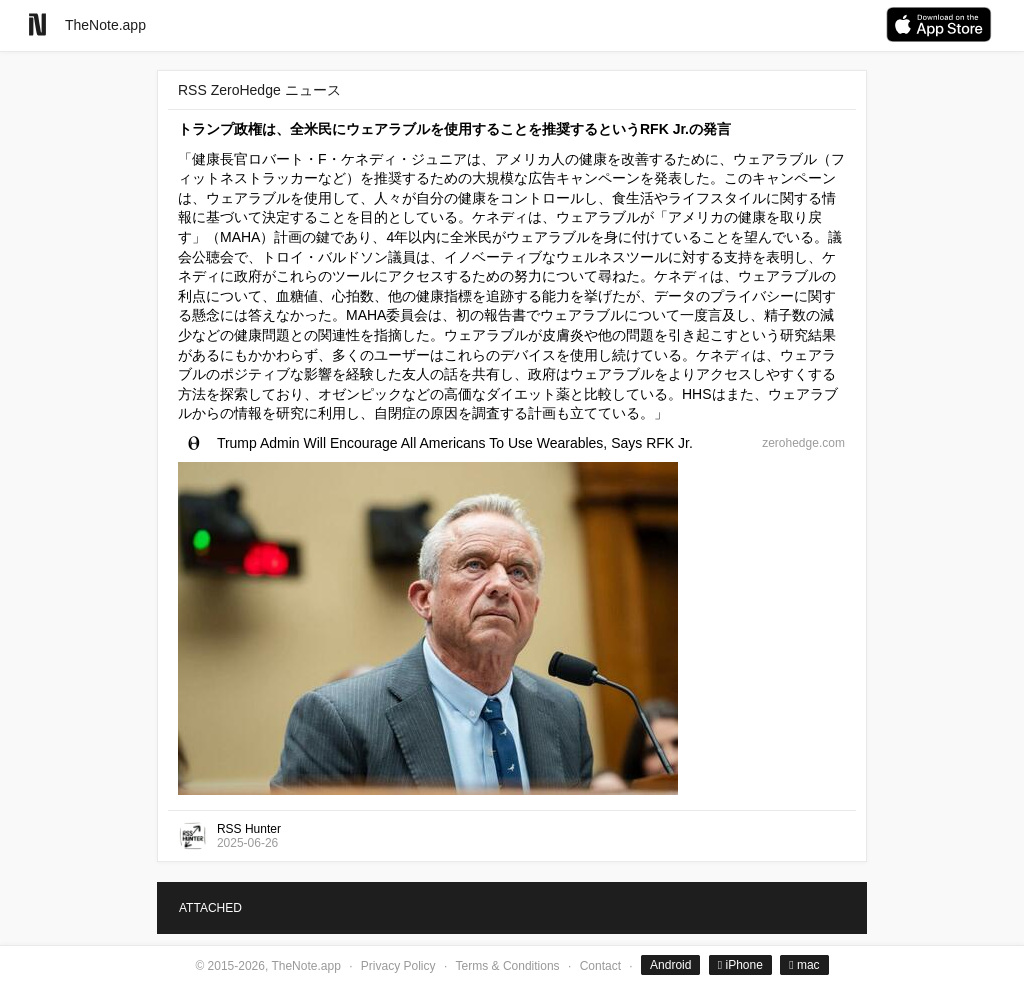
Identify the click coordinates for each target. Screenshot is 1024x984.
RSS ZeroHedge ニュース (259, 90)
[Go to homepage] (37, 24)
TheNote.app (105, 25)
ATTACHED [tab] (210, 908)
